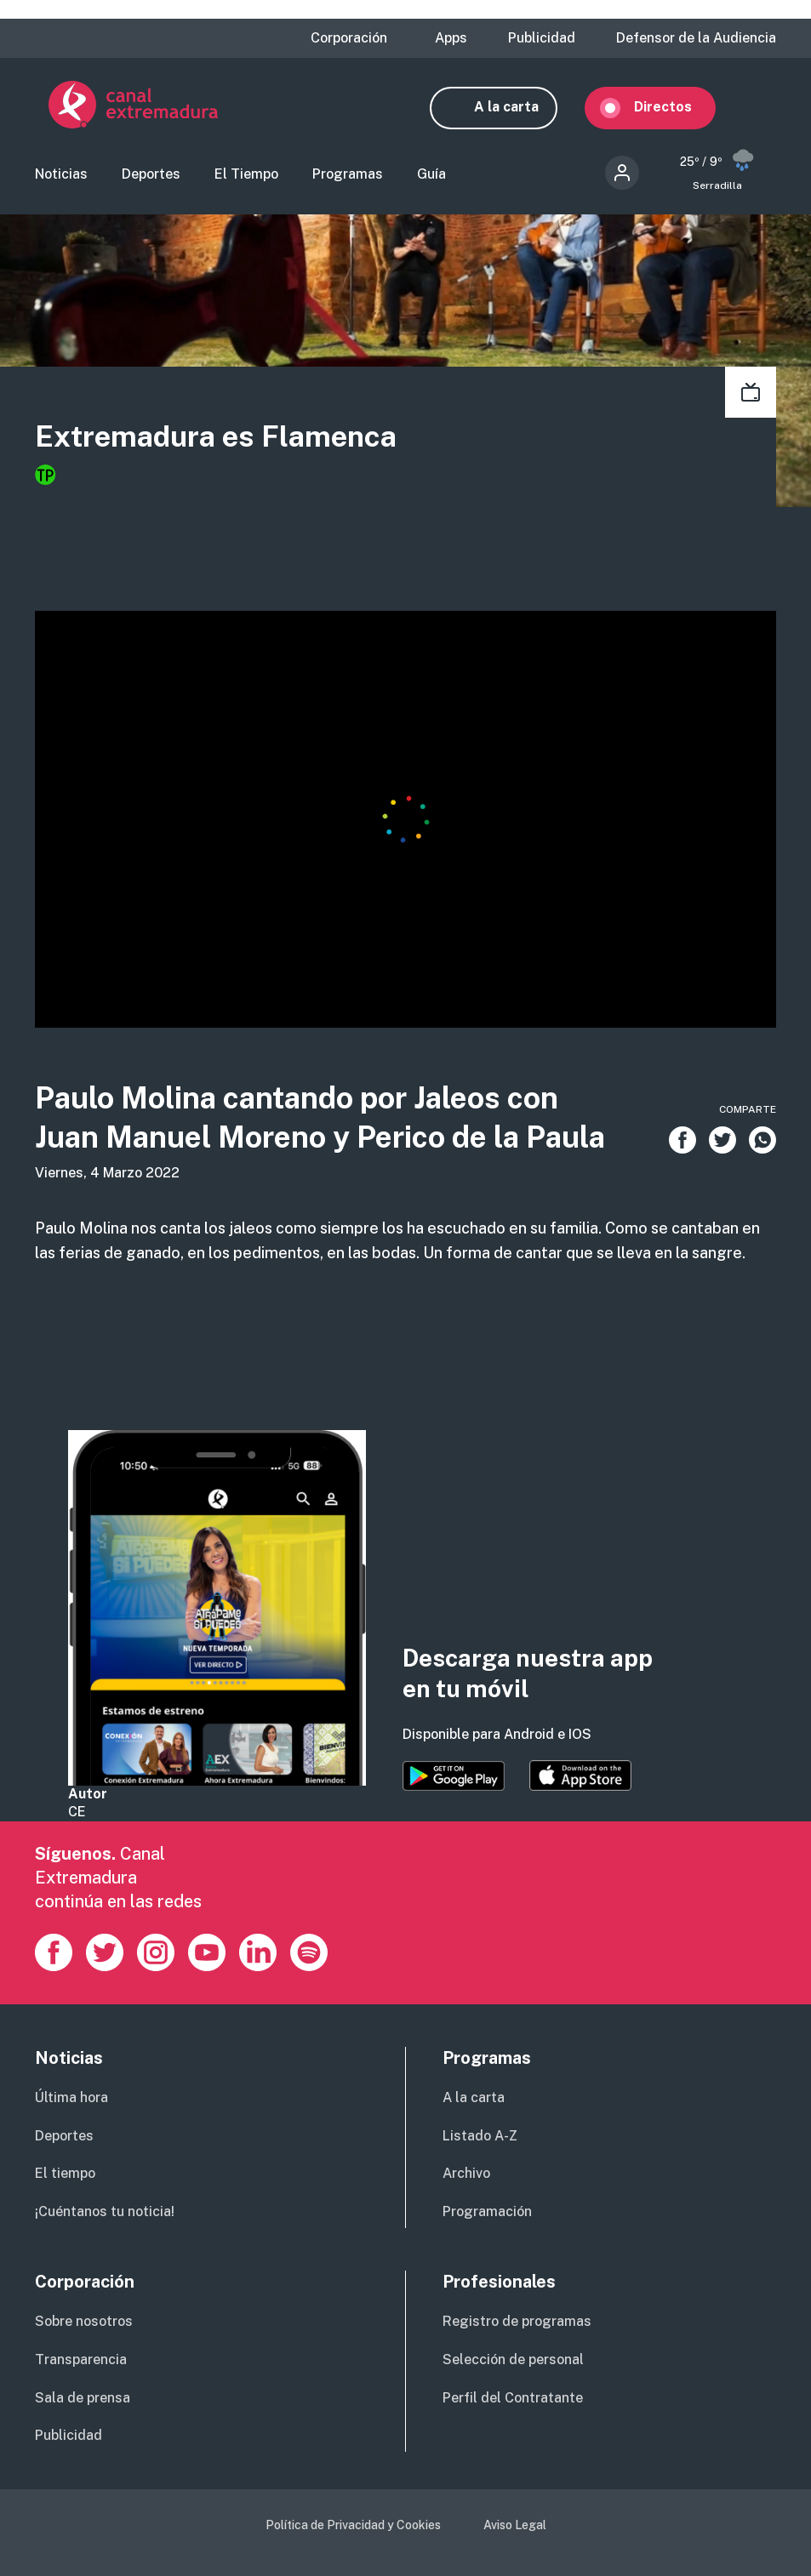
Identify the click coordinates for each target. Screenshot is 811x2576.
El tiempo (65, 2175)
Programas (347, 176)
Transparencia (81, 2361)
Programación (487, 2213)
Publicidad (541, 38)
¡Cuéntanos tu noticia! (104, 2213)
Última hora (71, 2099)
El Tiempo (246, 176)
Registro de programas (517, 2323)
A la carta (520, 107)
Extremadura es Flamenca (216, 438)
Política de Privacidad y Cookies (353, 2526)
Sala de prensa (82, 2399)
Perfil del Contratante (513, 2399)
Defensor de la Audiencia (696, 38)
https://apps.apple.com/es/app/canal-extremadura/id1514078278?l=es (580, 1778)
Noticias (61, 176)
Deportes (151, 176)
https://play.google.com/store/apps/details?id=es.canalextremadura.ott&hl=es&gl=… (454, 1778)
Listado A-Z (480, 2137)
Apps (451, 38)
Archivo (466, 2175)
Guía (431, 176)
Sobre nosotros (84, 2323)
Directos (676, 107)
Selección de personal (513, 2361)
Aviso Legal (514, 2526)
